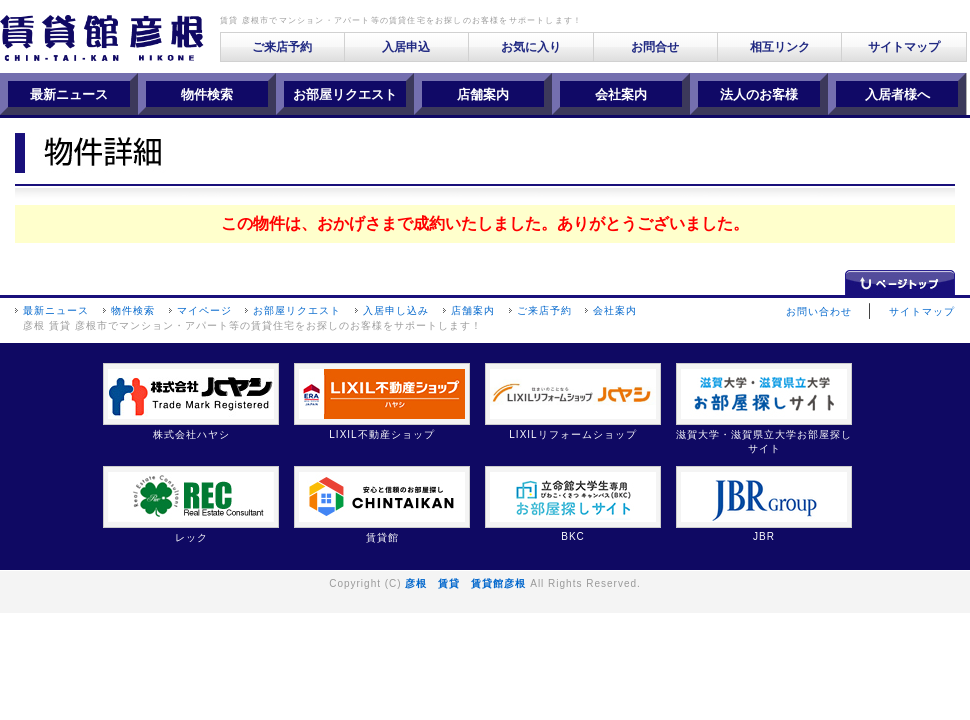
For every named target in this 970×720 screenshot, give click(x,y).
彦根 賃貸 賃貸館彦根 (465, 583)
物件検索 (133, 310)
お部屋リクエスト (297, 310)
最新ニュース (56, 310)
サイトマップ (904, 47)
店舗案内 (473, 310)
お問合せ (655, 47)
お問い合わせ (819, 311)
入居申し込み (396, 310)
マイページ (204, 310)
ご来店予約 (282, 47)
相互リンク (780, 47)
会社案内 (615, 310)
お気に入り (531, 47)
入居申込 (406, 47)
